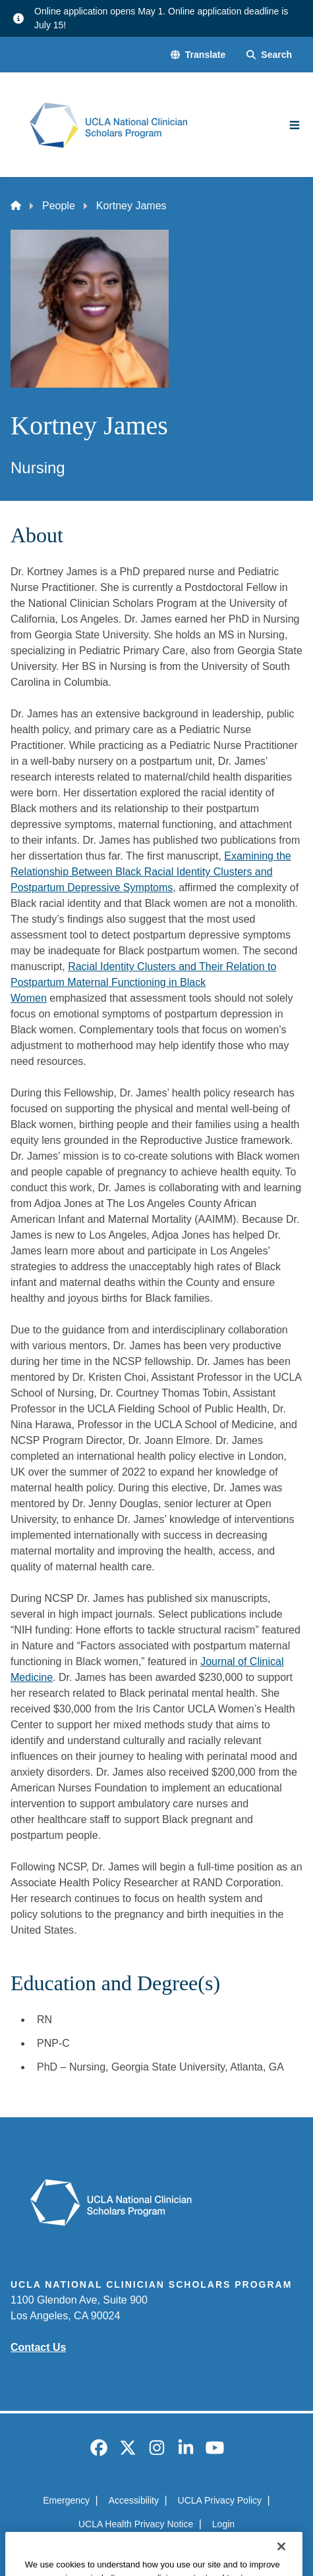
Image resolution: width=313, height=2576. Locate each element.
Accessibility (134, 2500)
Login (223, 2524)
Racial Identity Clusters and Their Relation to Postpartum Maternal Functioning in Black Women (143, 982)
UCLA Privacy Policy (220, 2500)
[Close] (281, 2561)
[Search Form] (269, 54)
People (58, 205)
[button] (198, 54)
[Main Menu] (294, 125)
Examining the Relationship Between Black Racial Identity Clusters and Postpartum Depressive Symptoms (151, 871)
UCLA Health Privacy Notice (135, 2524)
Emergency (66, 2500)
